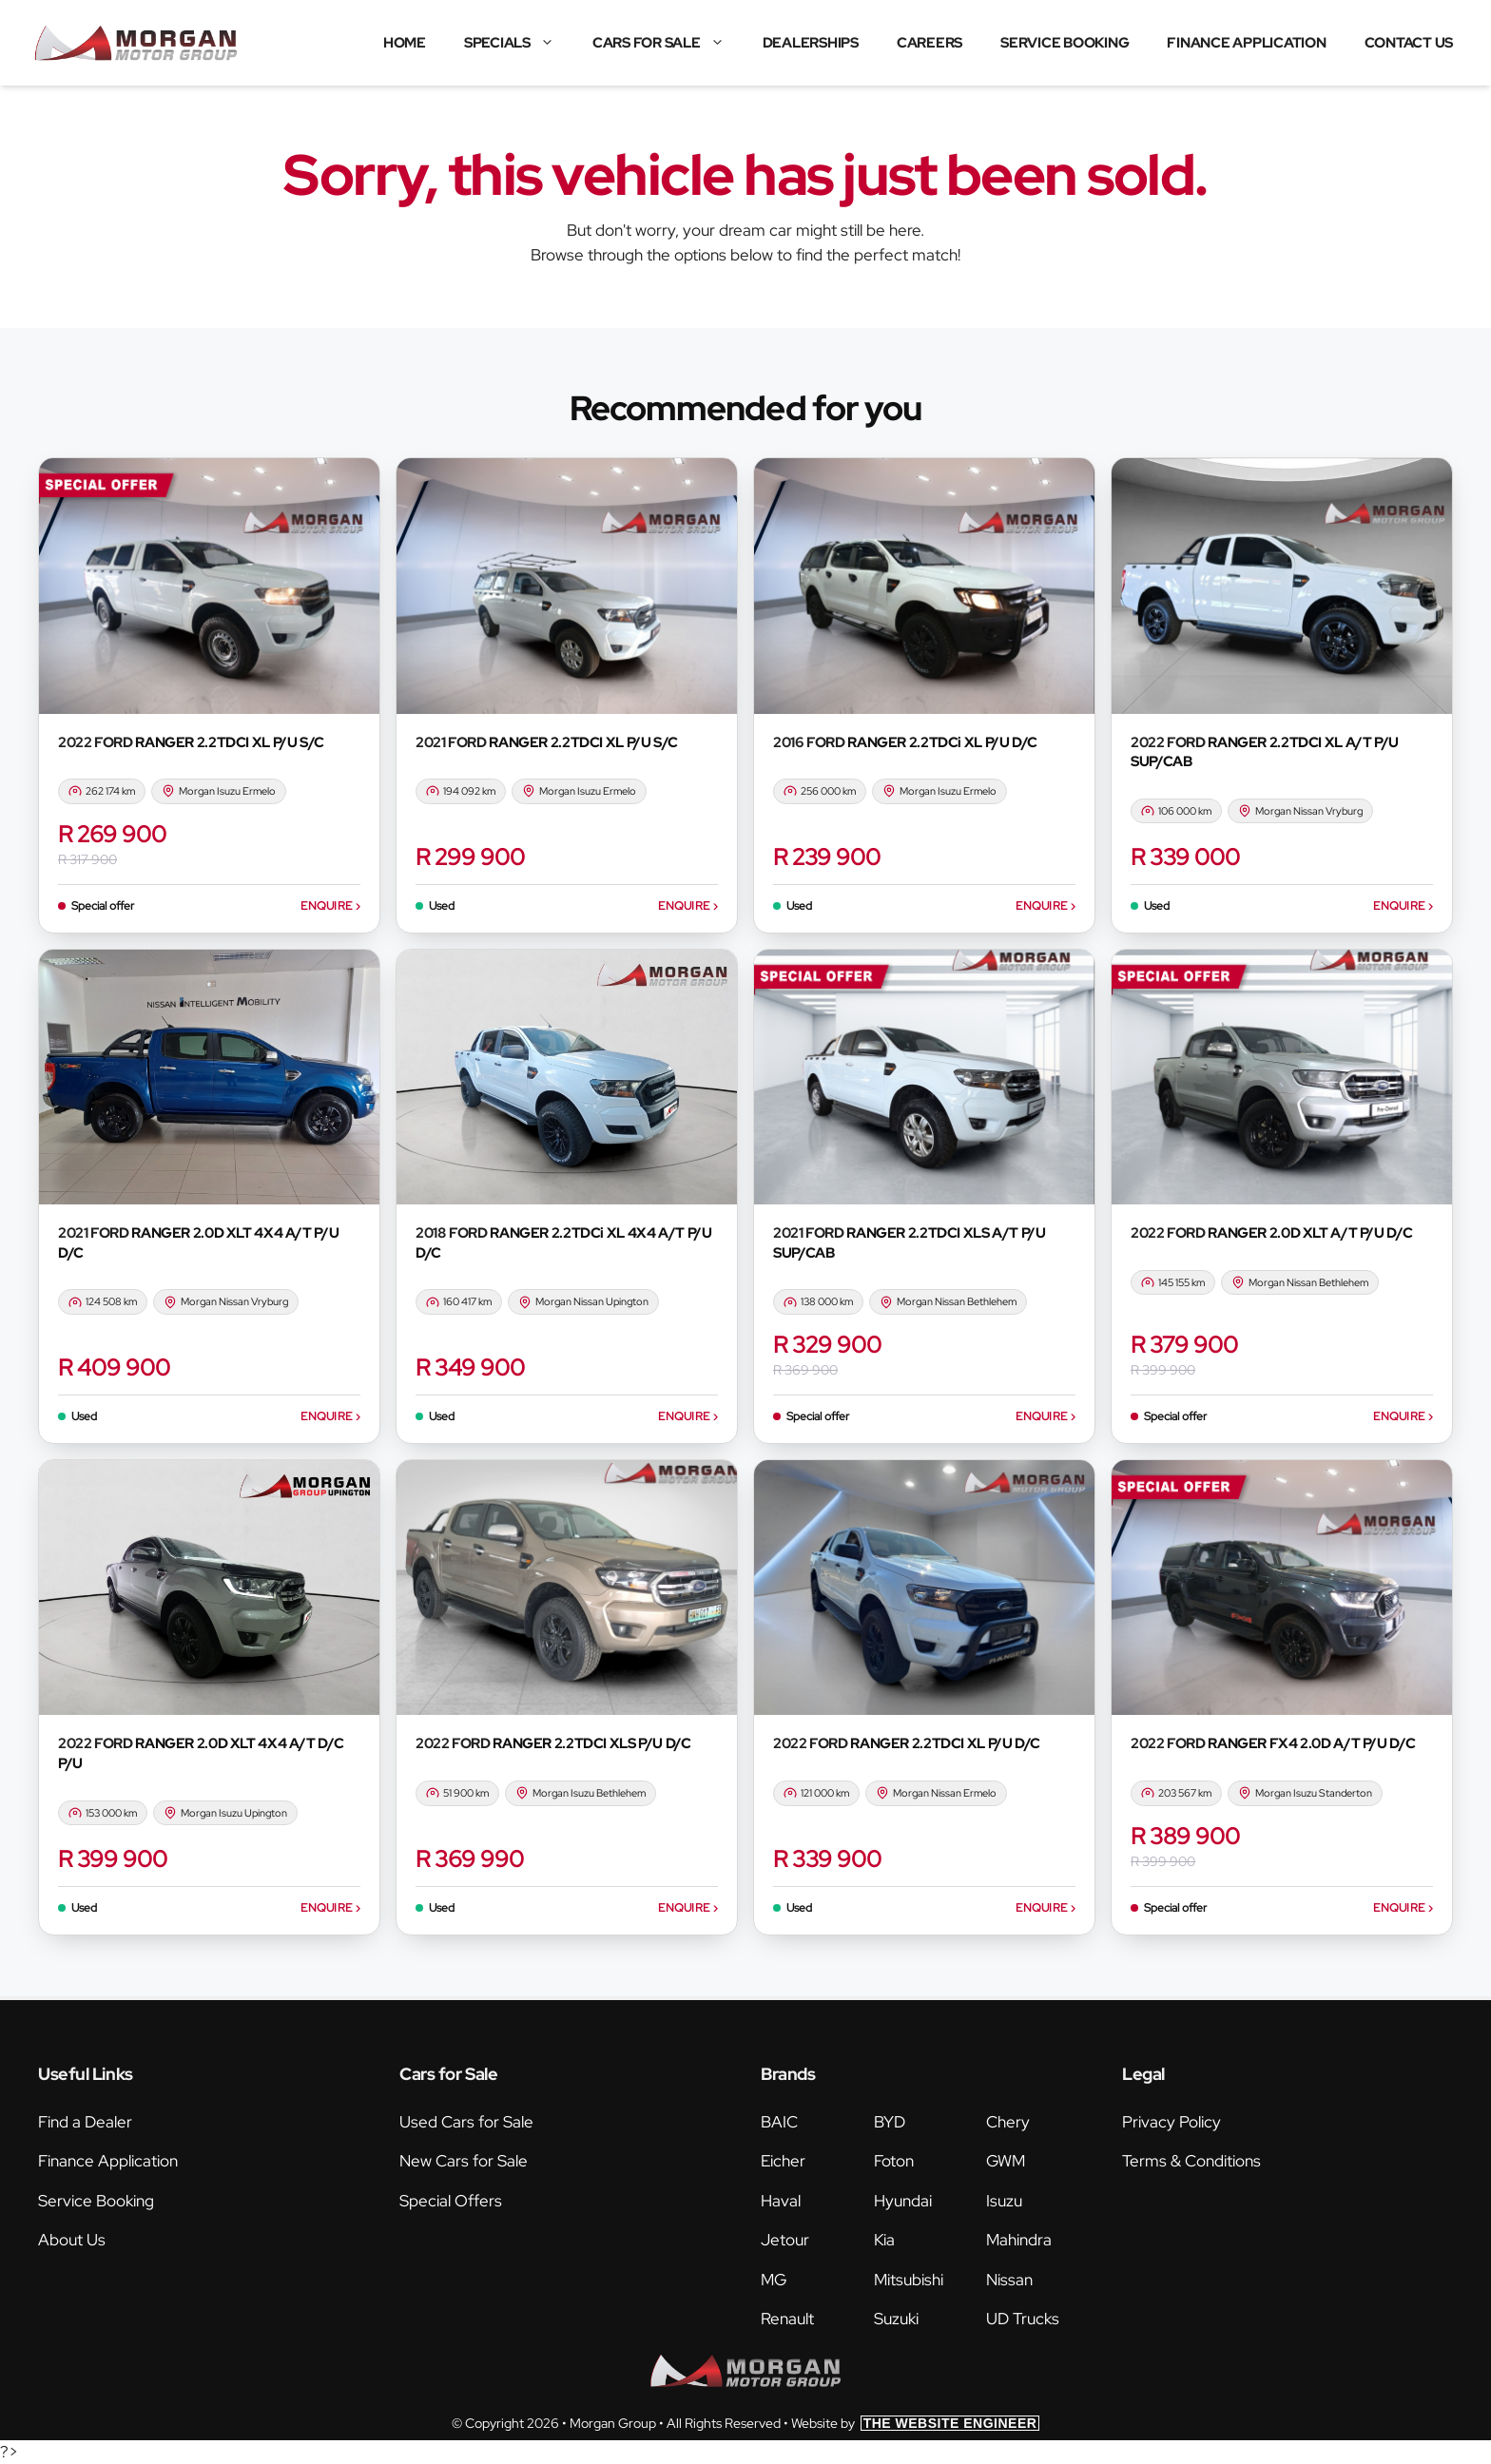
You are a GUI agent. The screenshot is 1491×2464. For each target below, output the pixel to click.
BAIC (779, 2121)
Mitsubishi (908, 2279)
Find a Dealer (85, 2121)
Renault (787, 2318)
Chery (1008, 2121)
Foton (894, 2160)
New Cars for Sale (463, 2160)
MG (773, 2279)
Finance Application (1246, 42)
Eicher (783, 2160)
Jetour (785, 2239)
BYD (889, 2121)
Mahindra (1019, 2239)
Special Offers (450, 2200)
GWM (1005, 2160)
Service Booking (1064, 42)
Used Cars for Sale (466, 2121)
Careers (929, 42)
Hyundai (903, 2200)
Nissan (1009, 2279)
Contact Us (1409, 42)
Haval (781, 2200)
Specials (518, 43)
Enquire (330, 906)
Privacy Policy (1171, 2121)
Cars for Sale (668, 43)
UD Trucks (1022, 2318)
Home (404, 42)
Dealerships (811, 42)
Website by (915, 2423)
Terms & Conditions (1191, 2160)
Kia (884, 2239)
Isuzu (1004, 2200)
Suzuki (896, 2318)
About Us (72, 2239)
